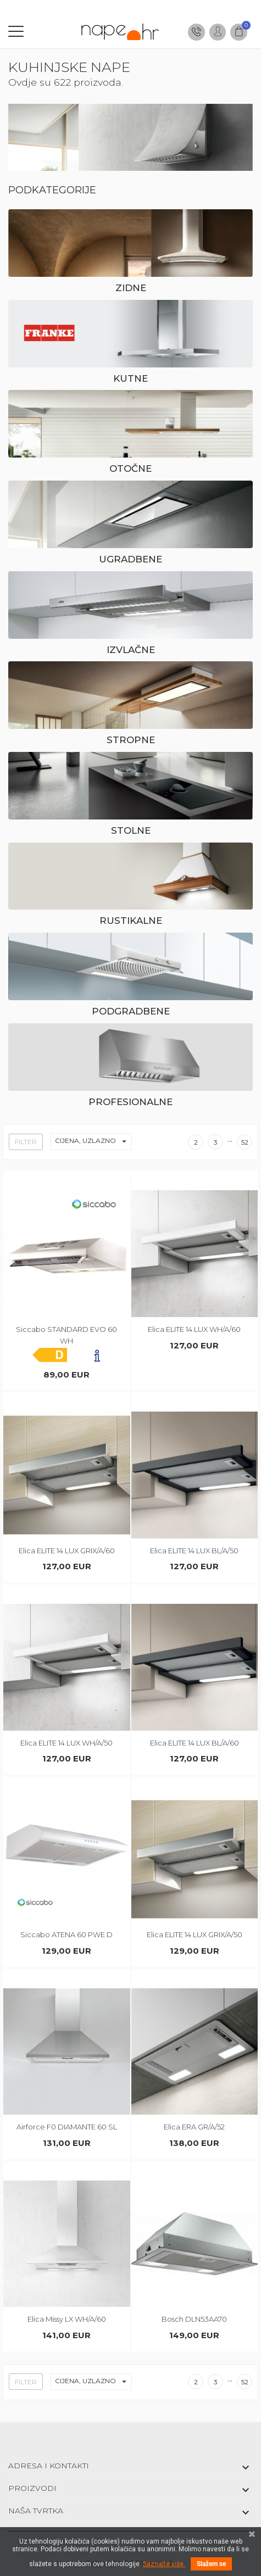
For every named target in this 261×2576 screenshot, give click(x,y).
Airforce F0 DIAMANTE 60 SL (66, 2126)
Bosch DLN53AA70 (194, 2319)
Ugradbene (130, 559)
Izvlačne (131, 649)
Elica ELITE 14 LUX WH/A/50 (66, 1742)
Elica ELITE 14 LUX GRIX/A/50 (194, 1934)
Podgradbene (131, 1011)
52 (244, 1142)
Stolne (131, 830)
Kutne (130, 378)
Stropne (131, 739)
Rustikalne (130, 920)
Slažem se (211, 2564)
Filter (26, 1142)
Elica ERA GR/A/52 (194, 2126)
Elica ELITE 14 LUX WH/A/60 (194, 1329)
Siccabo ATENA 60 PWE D (66, 1934)
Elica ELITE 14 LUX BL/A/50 (194, 1550)
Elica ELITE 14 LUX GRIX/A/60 (67, 1550)
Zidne (130, 287)
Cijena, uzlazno (93, 1142)
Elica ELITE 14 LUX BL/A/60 (194, 1742)
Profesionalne (130, 1101)
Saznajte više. (164, 2564)
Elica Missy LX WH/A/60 (66, 2319)
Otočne (130, 468)
